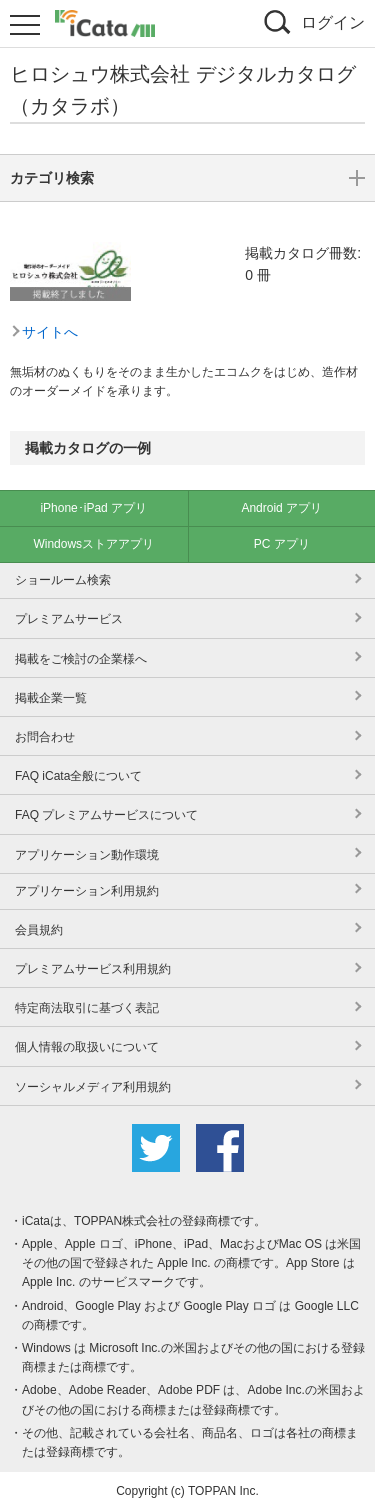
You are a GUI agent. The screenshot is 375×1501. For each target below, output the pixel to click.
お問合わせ (45, 727)
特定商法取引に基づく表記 (87, 998)
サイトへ (50, 233)
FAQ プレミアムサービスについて (106, 805)
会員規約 (39, 920)
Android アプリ (281, 498)
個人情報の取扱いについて (87, 1037)
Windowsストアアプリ (93, 534)
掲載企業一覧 (51, 688)
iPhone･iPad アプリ (93, 498)
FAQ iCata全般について (78, 766)
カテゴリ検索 (187, 357)
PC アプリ (282, 534)
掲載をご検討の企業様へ (81, 649)
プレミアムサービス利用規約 (93, 959)
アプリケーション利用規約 (87, 881)
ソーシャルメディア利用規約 (93, 1077)
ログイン (333, 22)
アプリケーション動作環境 (87, 845)
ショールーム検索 (63, 570)
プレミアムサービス (69, 609)
